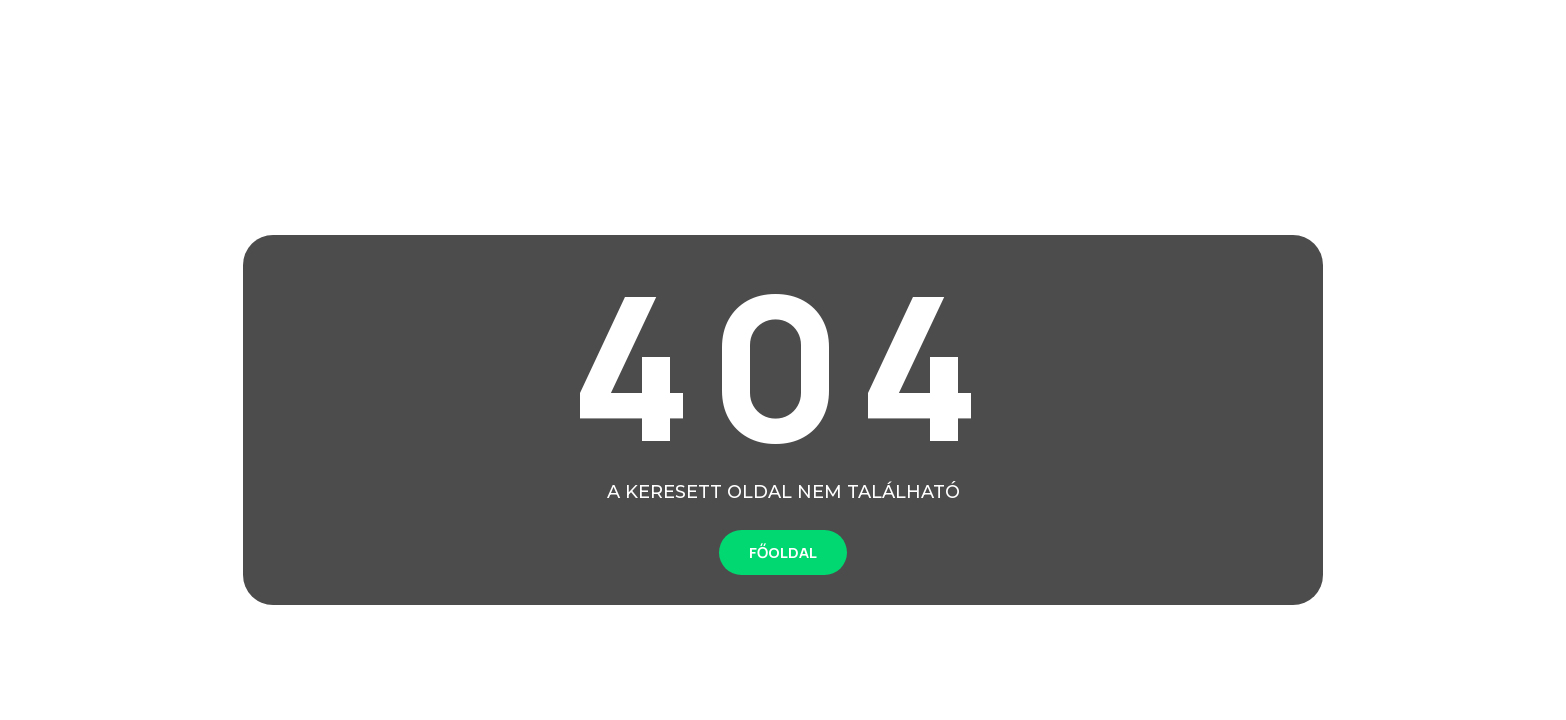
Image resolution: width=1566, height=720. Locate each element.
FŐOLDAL (783, 552)
